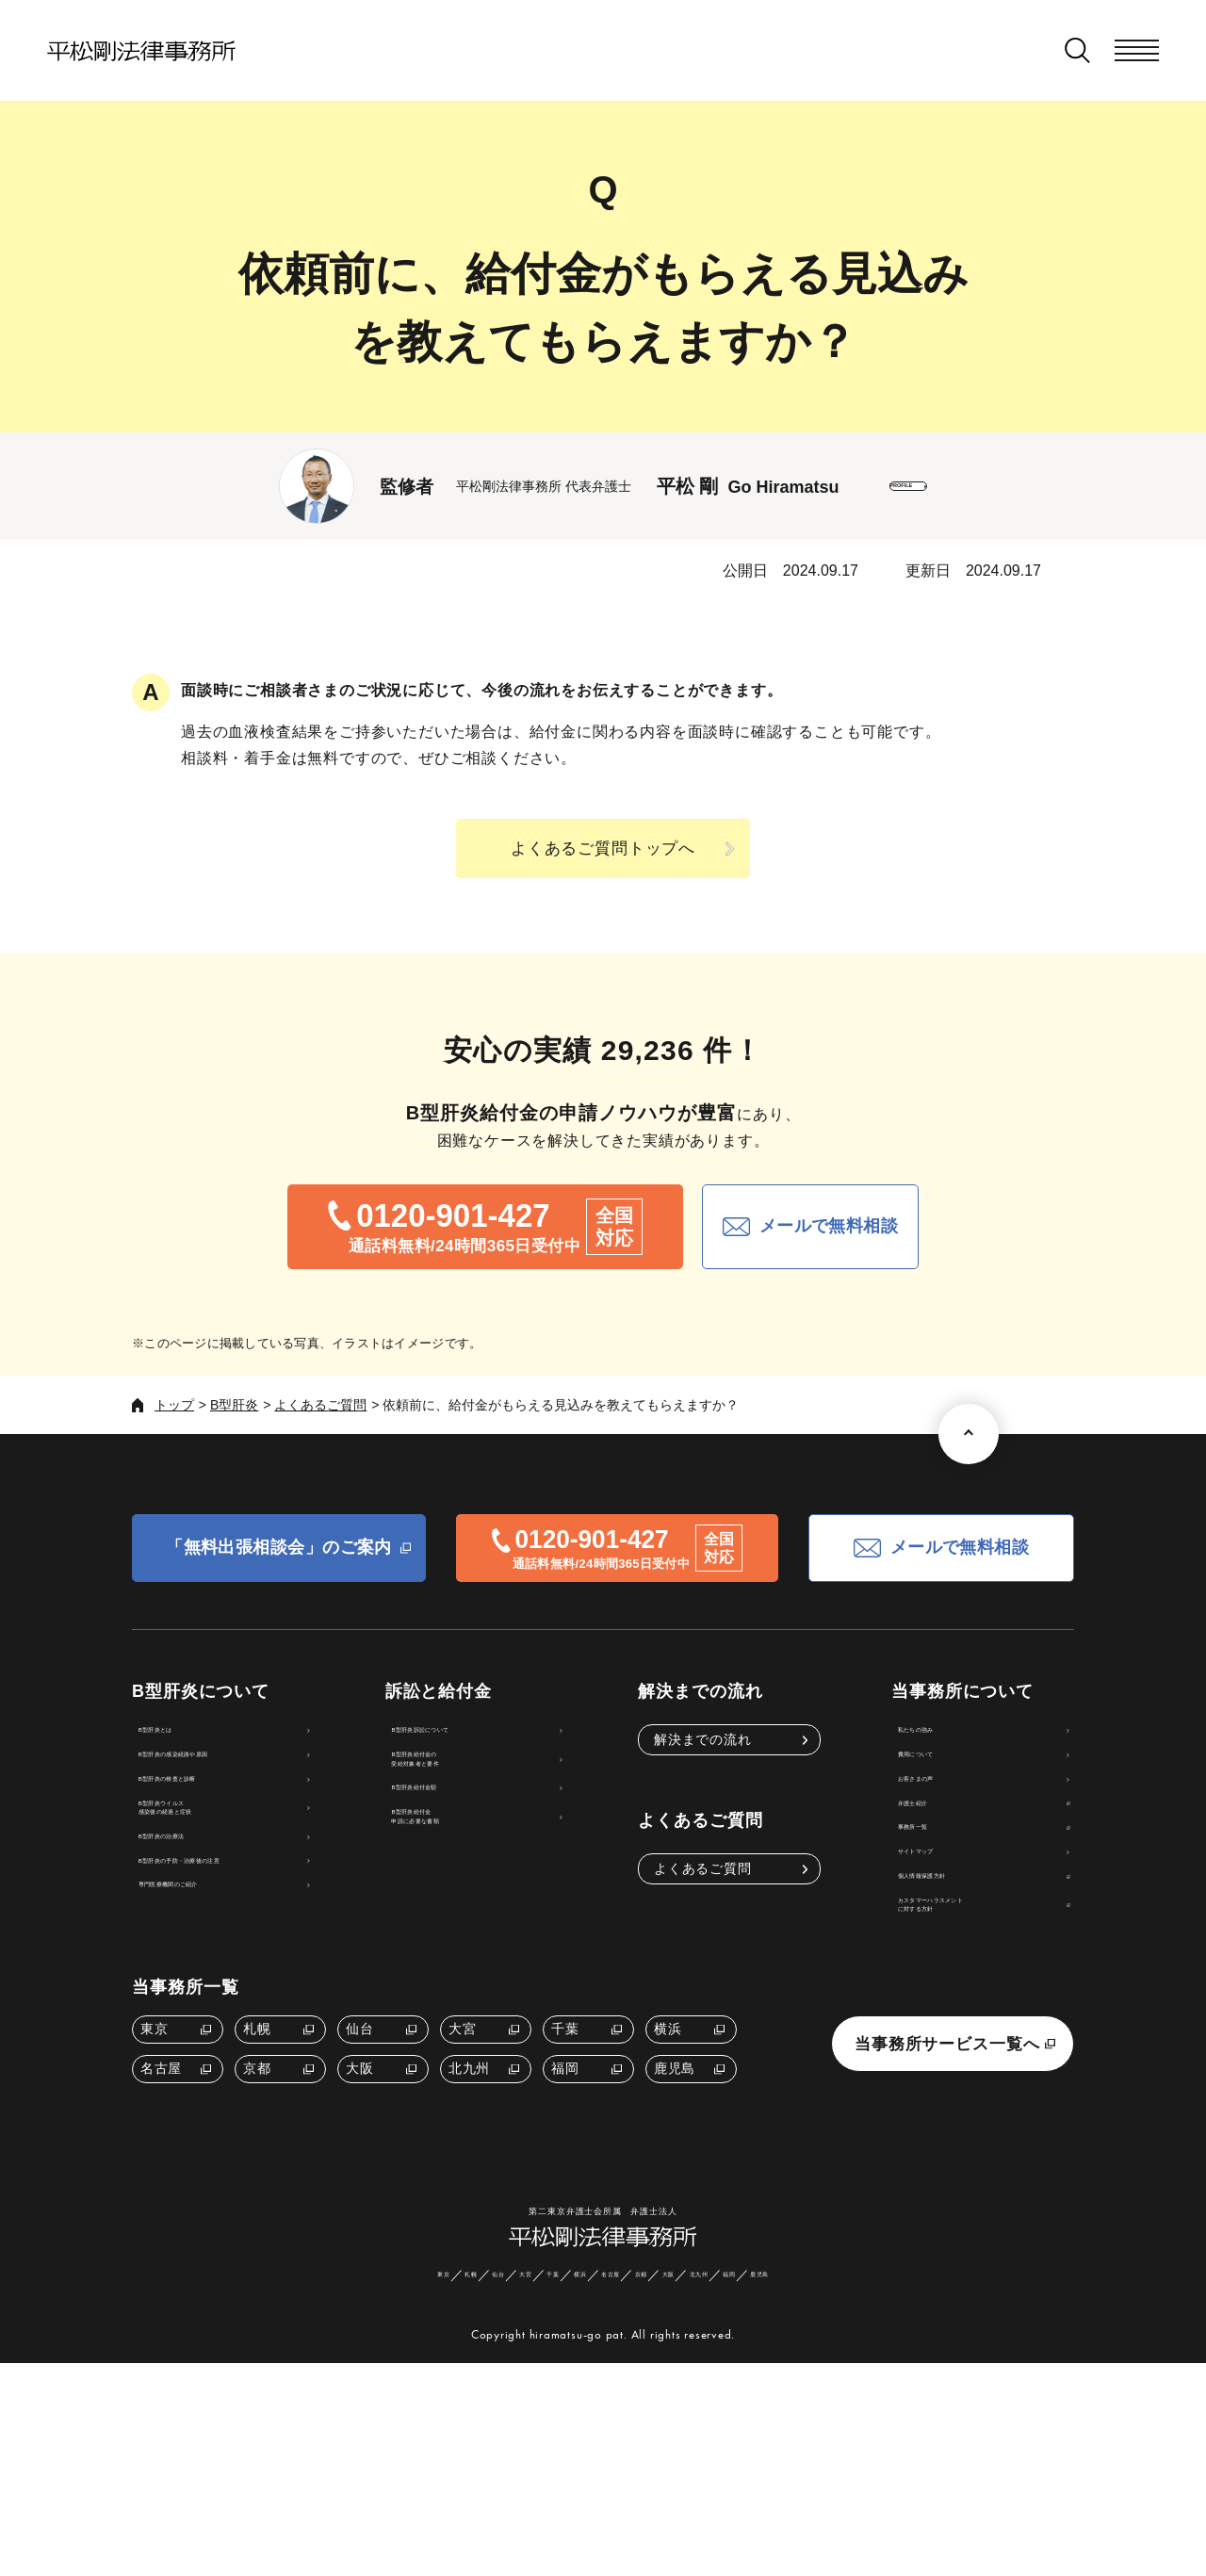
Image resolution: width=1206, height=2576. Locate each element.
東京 (154, 2185)
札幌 (256, 2185)
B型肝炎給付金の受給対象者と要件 (487, 1791)
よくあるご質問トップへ (603, 848)
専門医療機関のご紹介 (217, 2013)
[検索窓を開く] (1077, 50)
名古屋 (161, 2224)
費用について (928, 1781)
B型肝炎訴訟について (498, 1739)
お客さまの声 (928, 1824)
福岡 (565, 2224)
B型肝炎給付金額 (485, 1843)
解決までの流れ (709, 1739)
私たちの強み (928, 1739)
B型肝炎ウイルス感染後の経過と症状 (210, 1876)
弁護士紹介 (921, 1866)
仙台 (359, 2185)
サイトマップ (928, 1951)
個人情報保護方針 (942, 1993)
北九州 (469, 2224)
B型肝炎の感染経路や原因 (229, 1781)
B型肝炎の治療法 (201, 1928)
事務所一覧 (921, 1908)
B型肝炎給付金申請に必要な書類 (487, 1896)
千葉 (565, 2185)
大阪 (359, 2224)
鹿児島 (674, 2224)
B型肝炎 (234, 1404)
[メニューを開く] (1137, 50)
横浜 (667, 2185)
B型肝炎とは (187, 1739)
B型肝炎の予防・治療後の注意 (242, 1971)
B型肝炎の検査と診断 (215, 1824)
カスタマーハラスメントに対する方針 (963, 2046)
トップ (174, 1404)
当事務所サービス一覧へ (947, 2200)
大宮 (462, 2185)
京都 (256, 2224)
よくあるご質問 (320, 1404)
